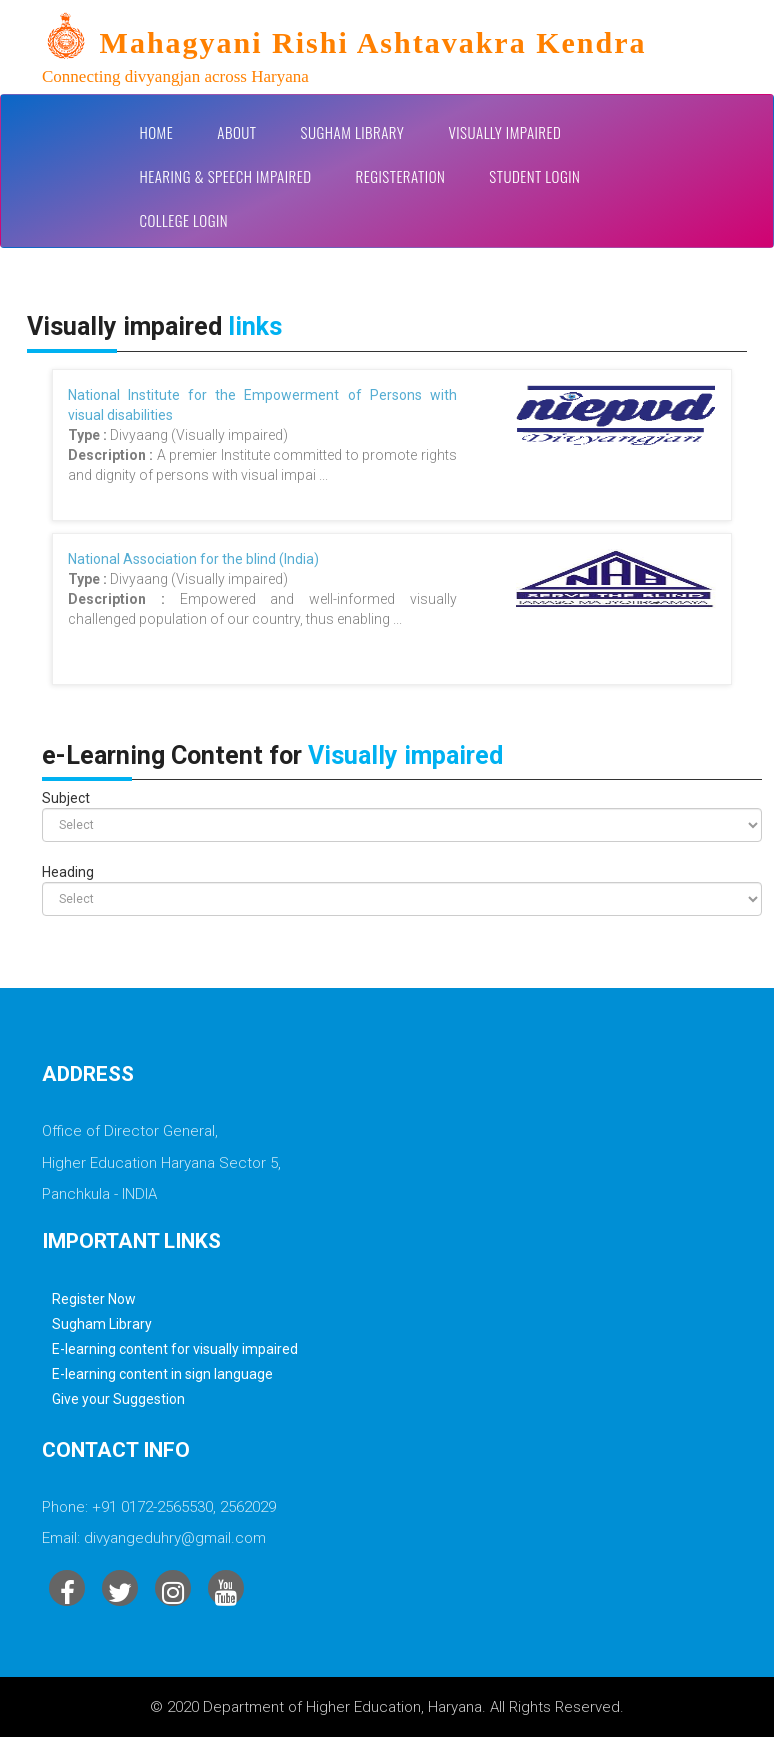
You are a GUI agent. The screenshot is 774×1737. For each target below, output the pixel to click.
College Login (184, 220)
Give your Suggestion (118, 1399)
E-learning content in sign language (162, 1374)
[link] (402, 50)
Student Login (534, 176)
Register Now (94, 1299)
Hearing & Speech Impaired (226, 176)
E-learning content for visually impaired (175, 1349)
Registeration (401, 176)
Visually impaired (504, 132)
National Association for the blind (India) (193, 559)
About (236, 132)
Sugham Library (353, 132)
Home (157, 132)
